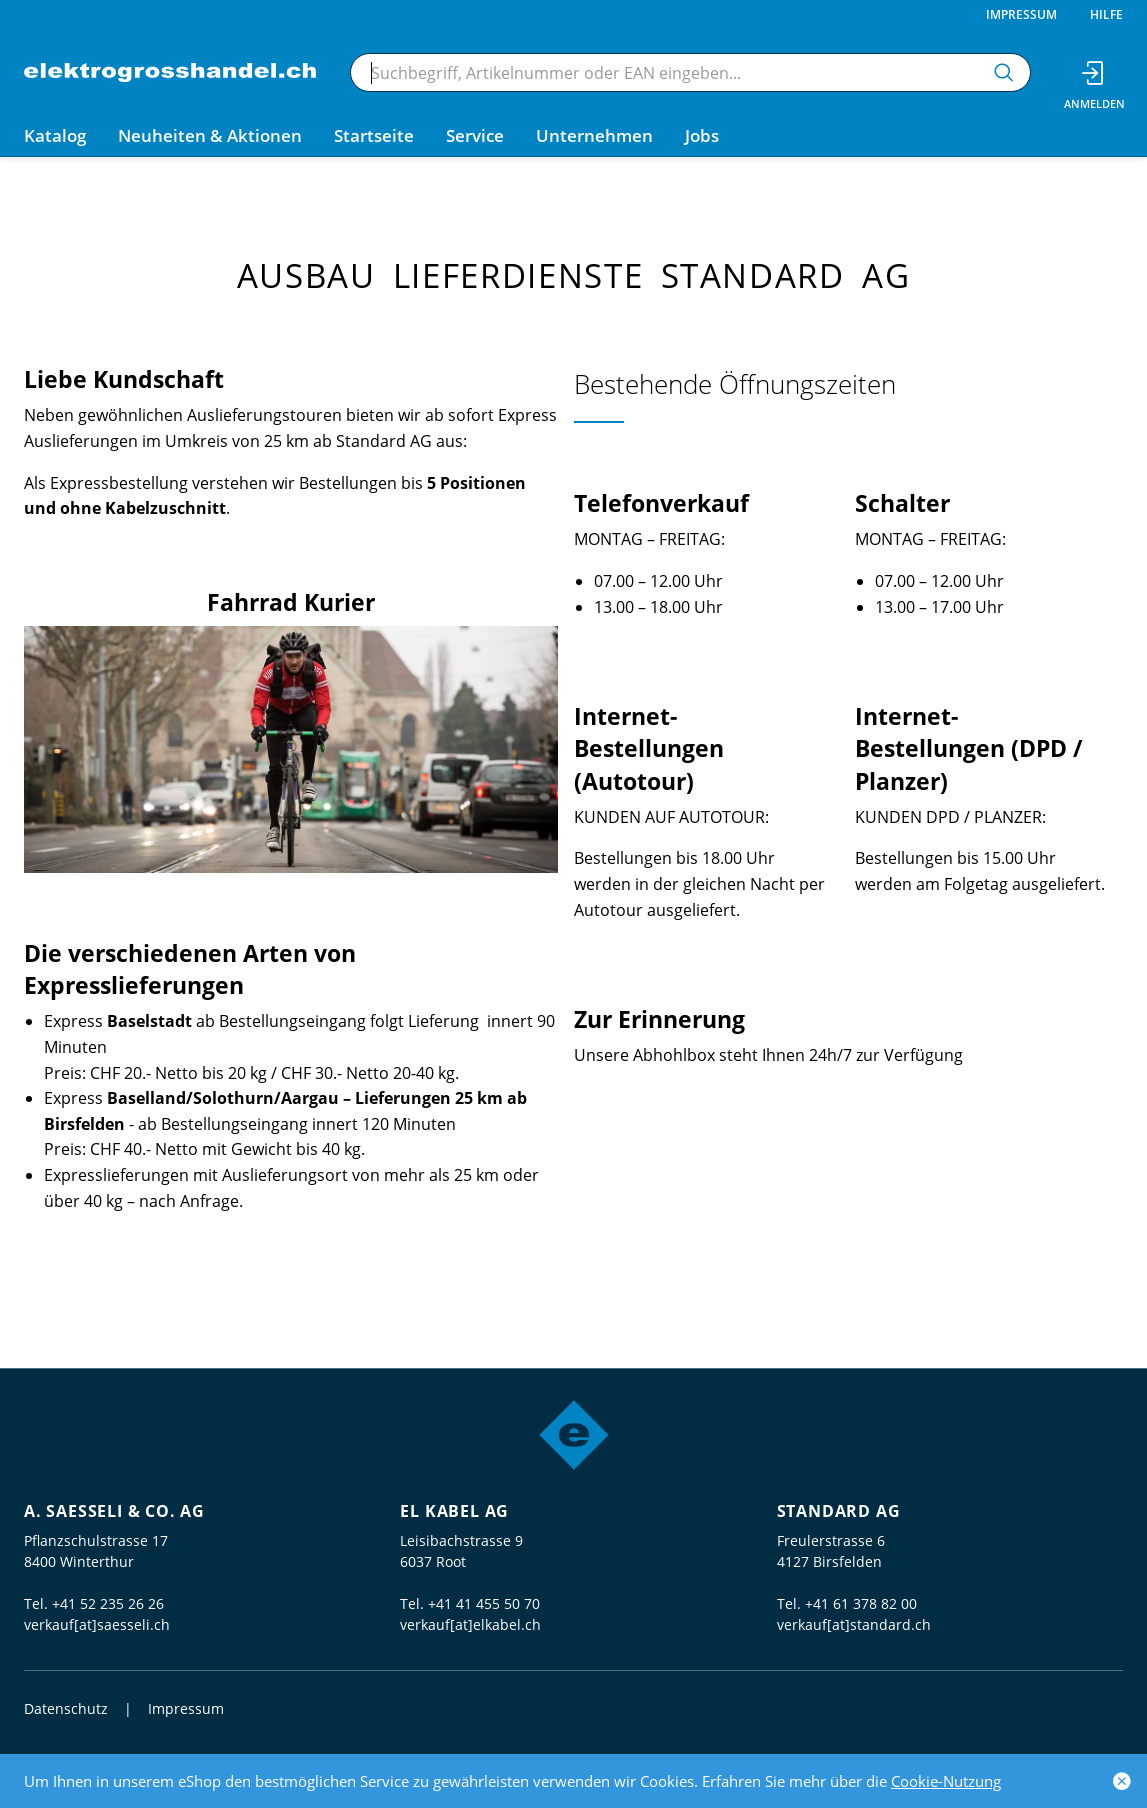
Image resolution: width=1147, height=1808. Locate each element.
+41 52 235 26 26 (108, 1603)
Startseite (374, 135)
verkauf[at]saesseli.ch (97, 1624)
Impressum (1021, 14)
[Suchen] (1004, 72)
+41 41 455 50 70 (484, 1603)
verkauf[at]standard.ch (854, 1624)
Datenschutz (66, 1708)
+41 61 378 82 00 (861, 1603)
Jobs (702, 135)
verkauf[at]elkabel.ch (470, 1624)
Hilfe (1106, 14)
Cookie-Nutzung (946, 1781)
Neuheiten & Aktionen (210, 135)
